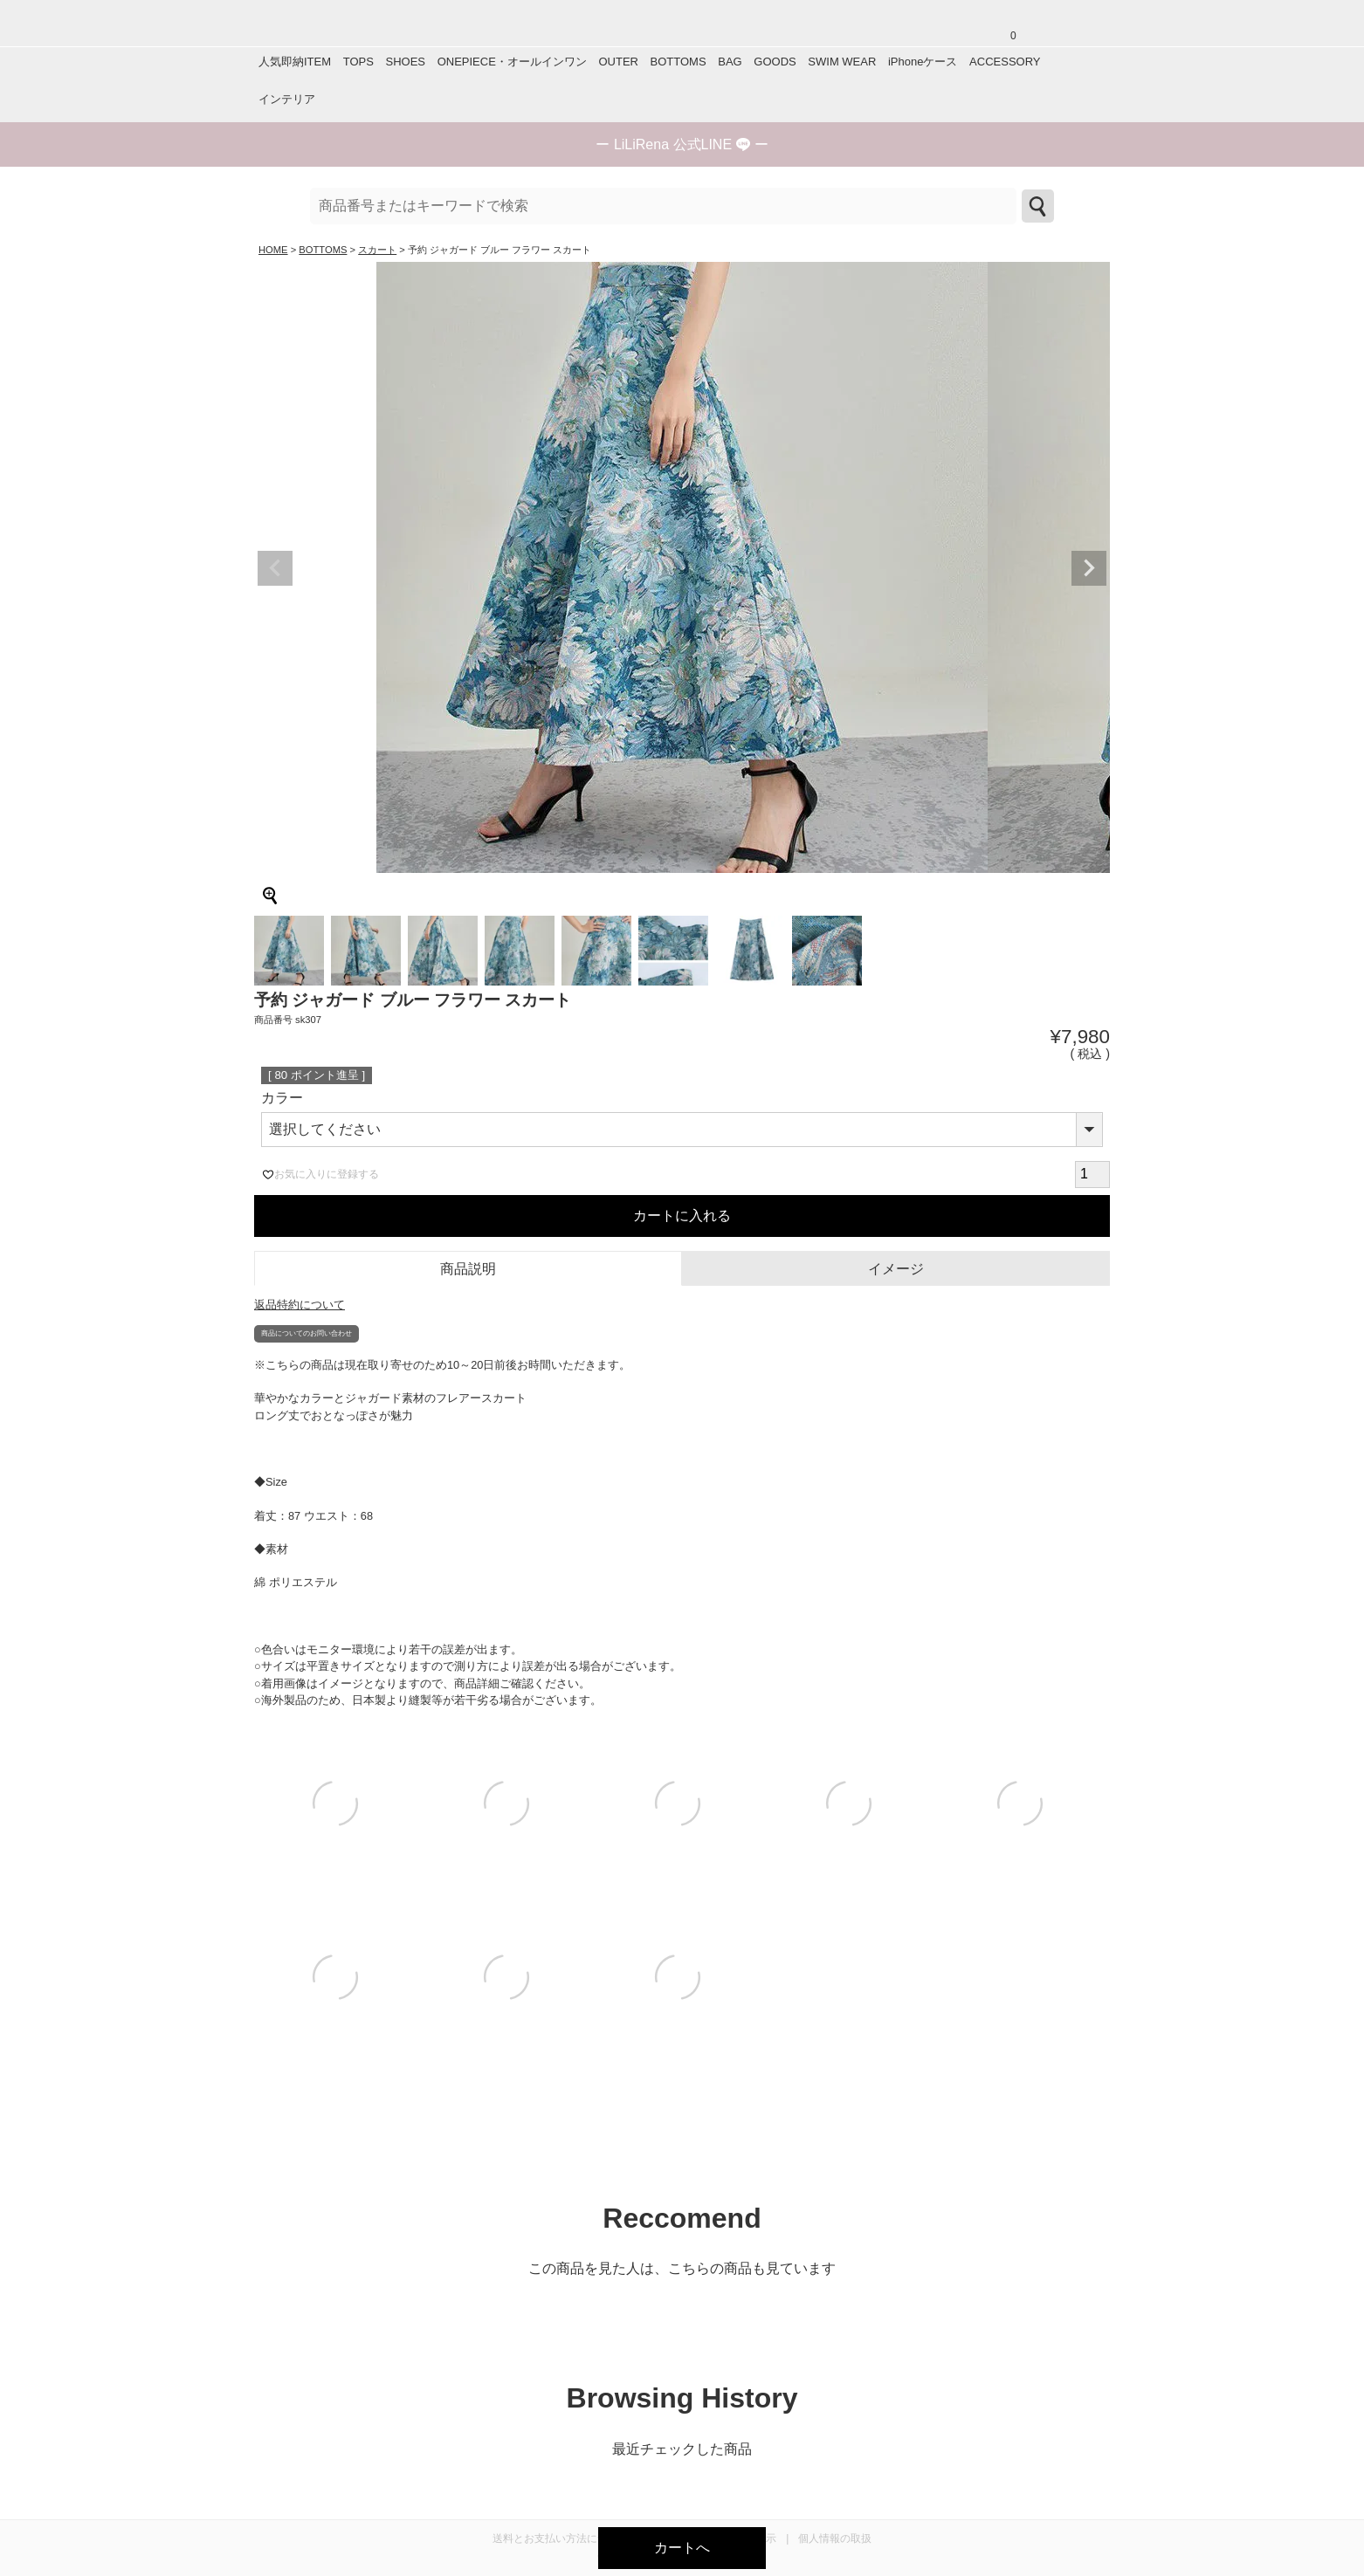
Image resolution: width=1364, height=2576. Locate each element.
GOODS (775, 61)
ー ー (682, 144)
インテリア (286, 99)
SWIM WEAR (842, 61)
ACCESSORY (1004, 61)
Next (1088, 568)
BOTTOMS (678, 61)
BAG (729, 61)
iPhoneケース (922, 61)
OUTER (618, 61)
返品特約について (299, 1304)
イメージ (896, 1268)
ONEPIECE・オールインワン (512, 61)
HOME (273, 249)
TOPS (358, 61)
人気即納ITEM (294, 61)
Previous (275, 568)
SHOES (405, 61)
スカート (377, 249)
